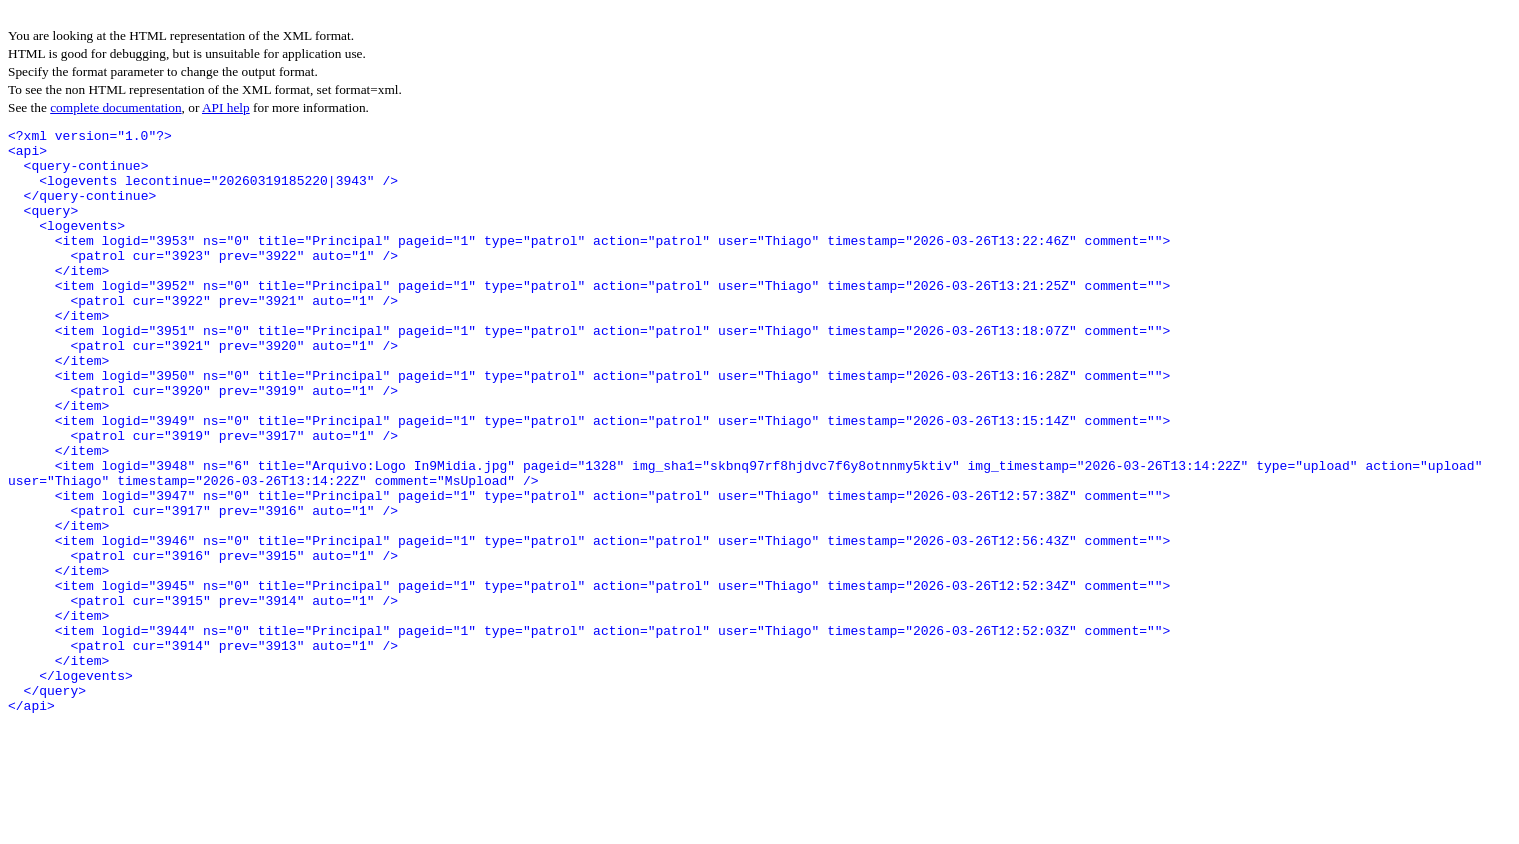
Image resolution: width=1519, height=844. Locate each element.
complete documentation (115, 107)
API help (226, 107)
